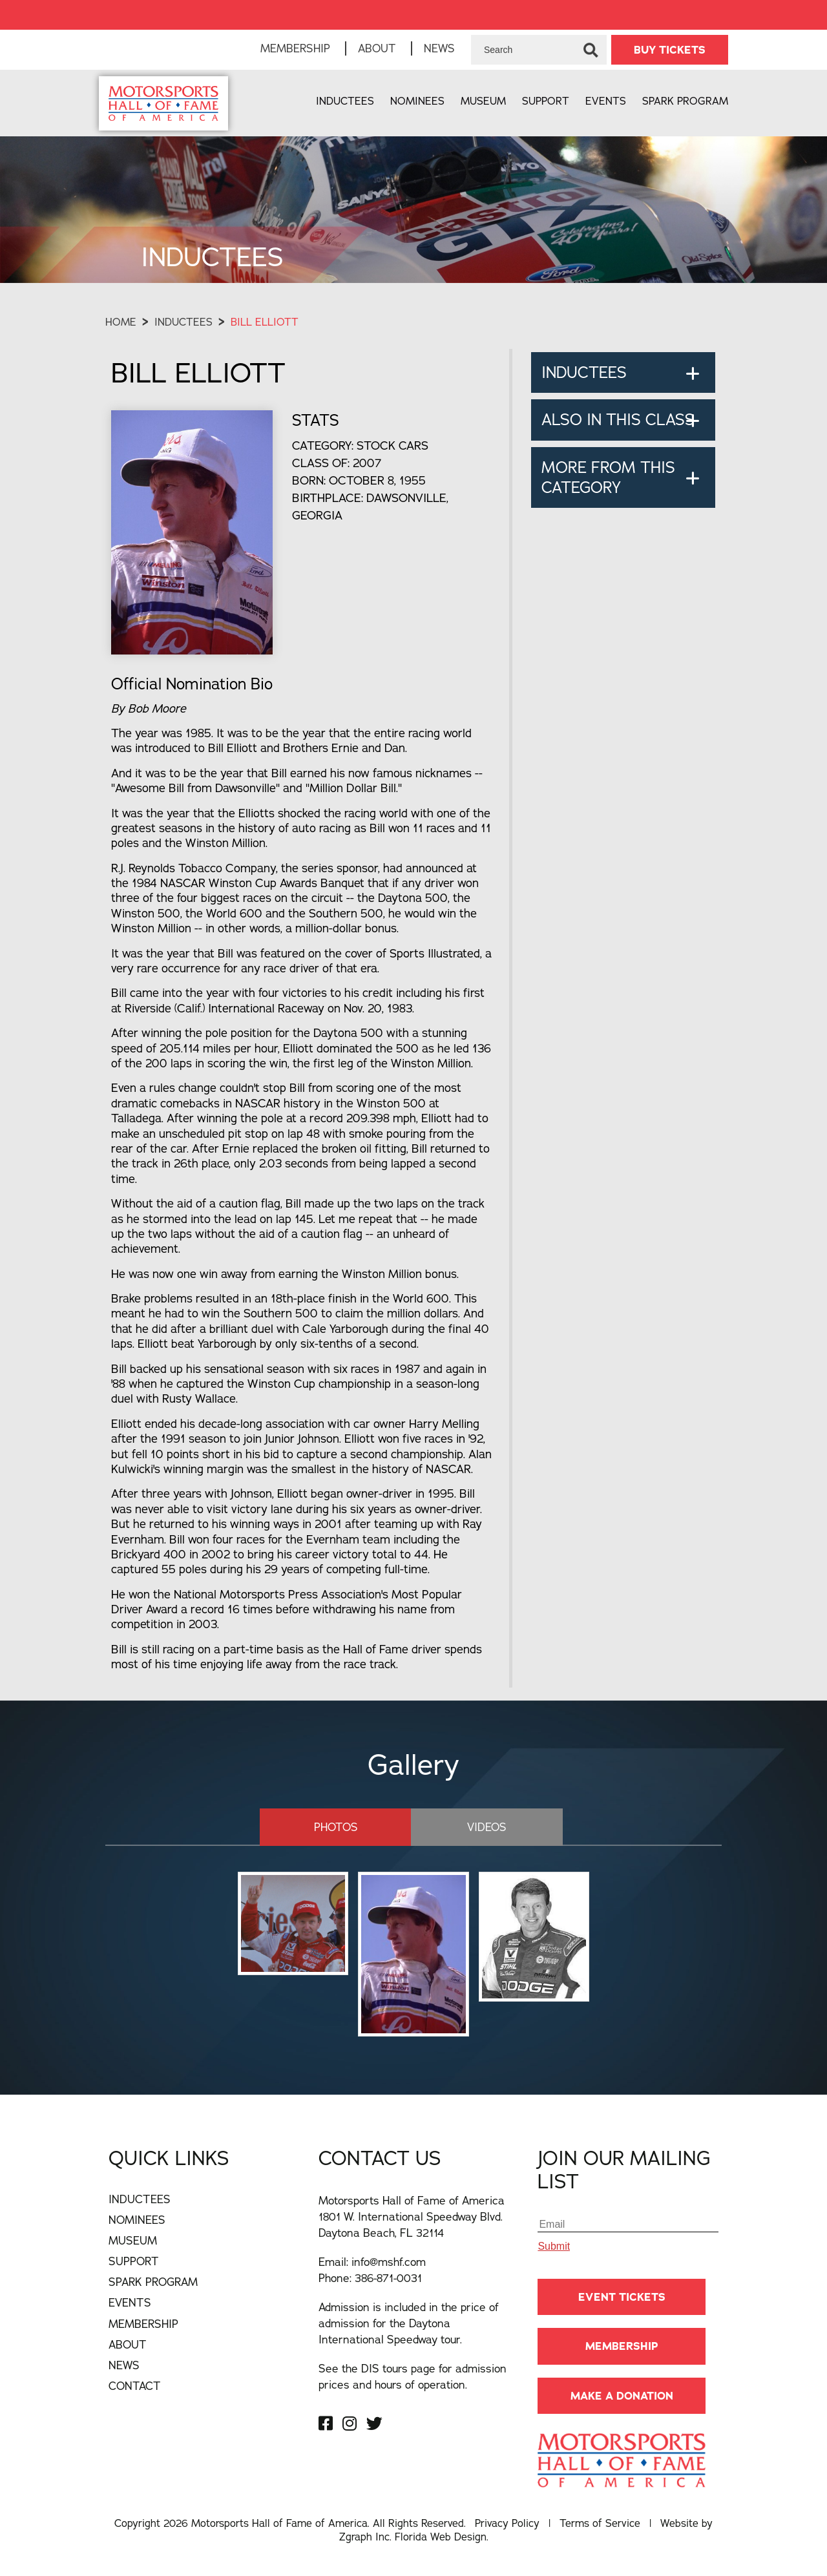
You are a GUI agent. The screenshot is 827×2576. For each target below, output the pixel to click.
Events (605, 100)
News (439, 48)
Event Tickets (621, 2297)
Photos (336, 1827)
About (377, 48)
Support (545, 100)
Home (120, 321)
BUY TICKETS (670, 50)
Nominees (417, 100)
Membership (295, 48)
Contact (135, 2386)
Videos (487, 1827)
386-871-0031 (388, 2278)
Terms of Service (600, 2523)
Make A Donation (622, 2396)
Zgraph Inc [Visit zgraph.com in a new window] (364, 2536)
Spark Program (685, 100)
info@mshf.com (388, 2261)
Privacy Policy (507, 2523)
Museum (483, 100)
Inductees (345, 100)
